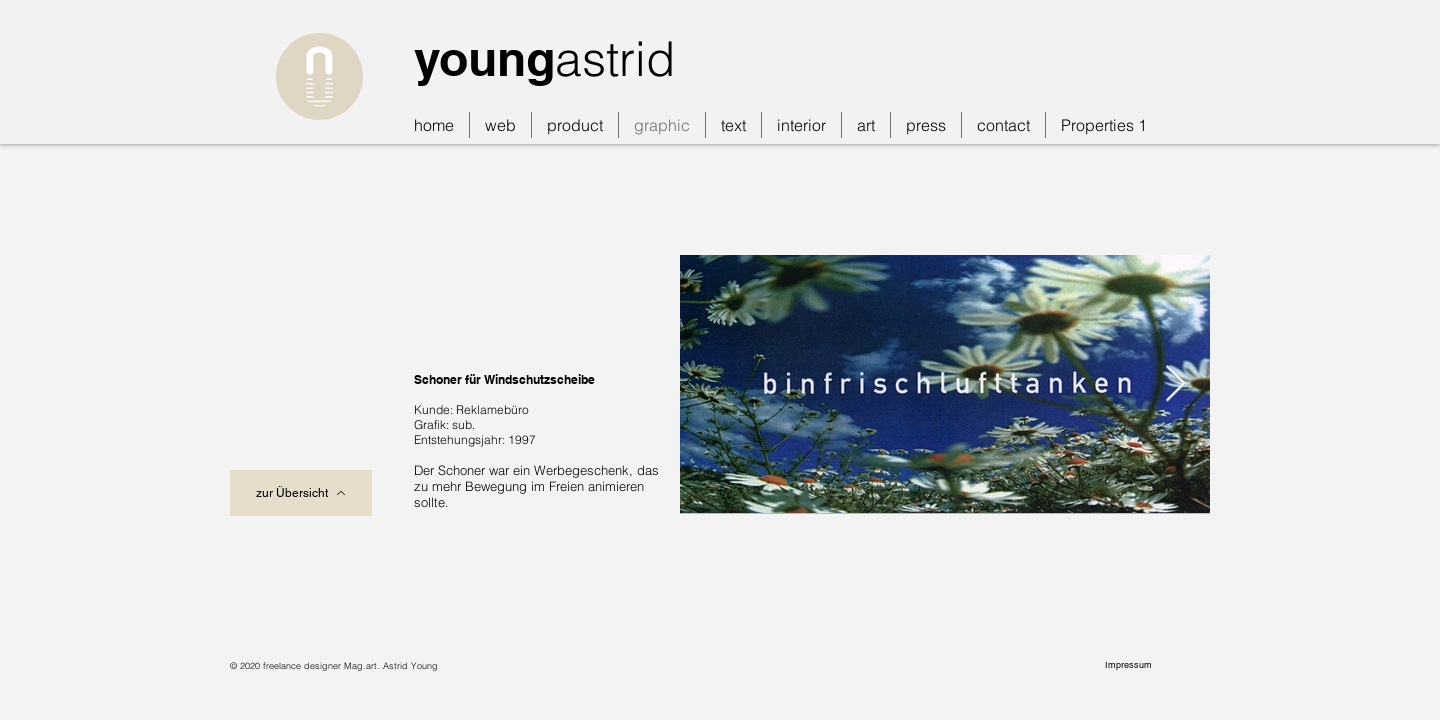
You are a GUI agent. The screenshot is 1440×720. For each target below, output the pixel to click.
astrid (615, 58)
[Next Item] (1175, 384)
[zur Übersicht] (301, 493)
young (484, 58)
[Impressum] (1130, 665)
